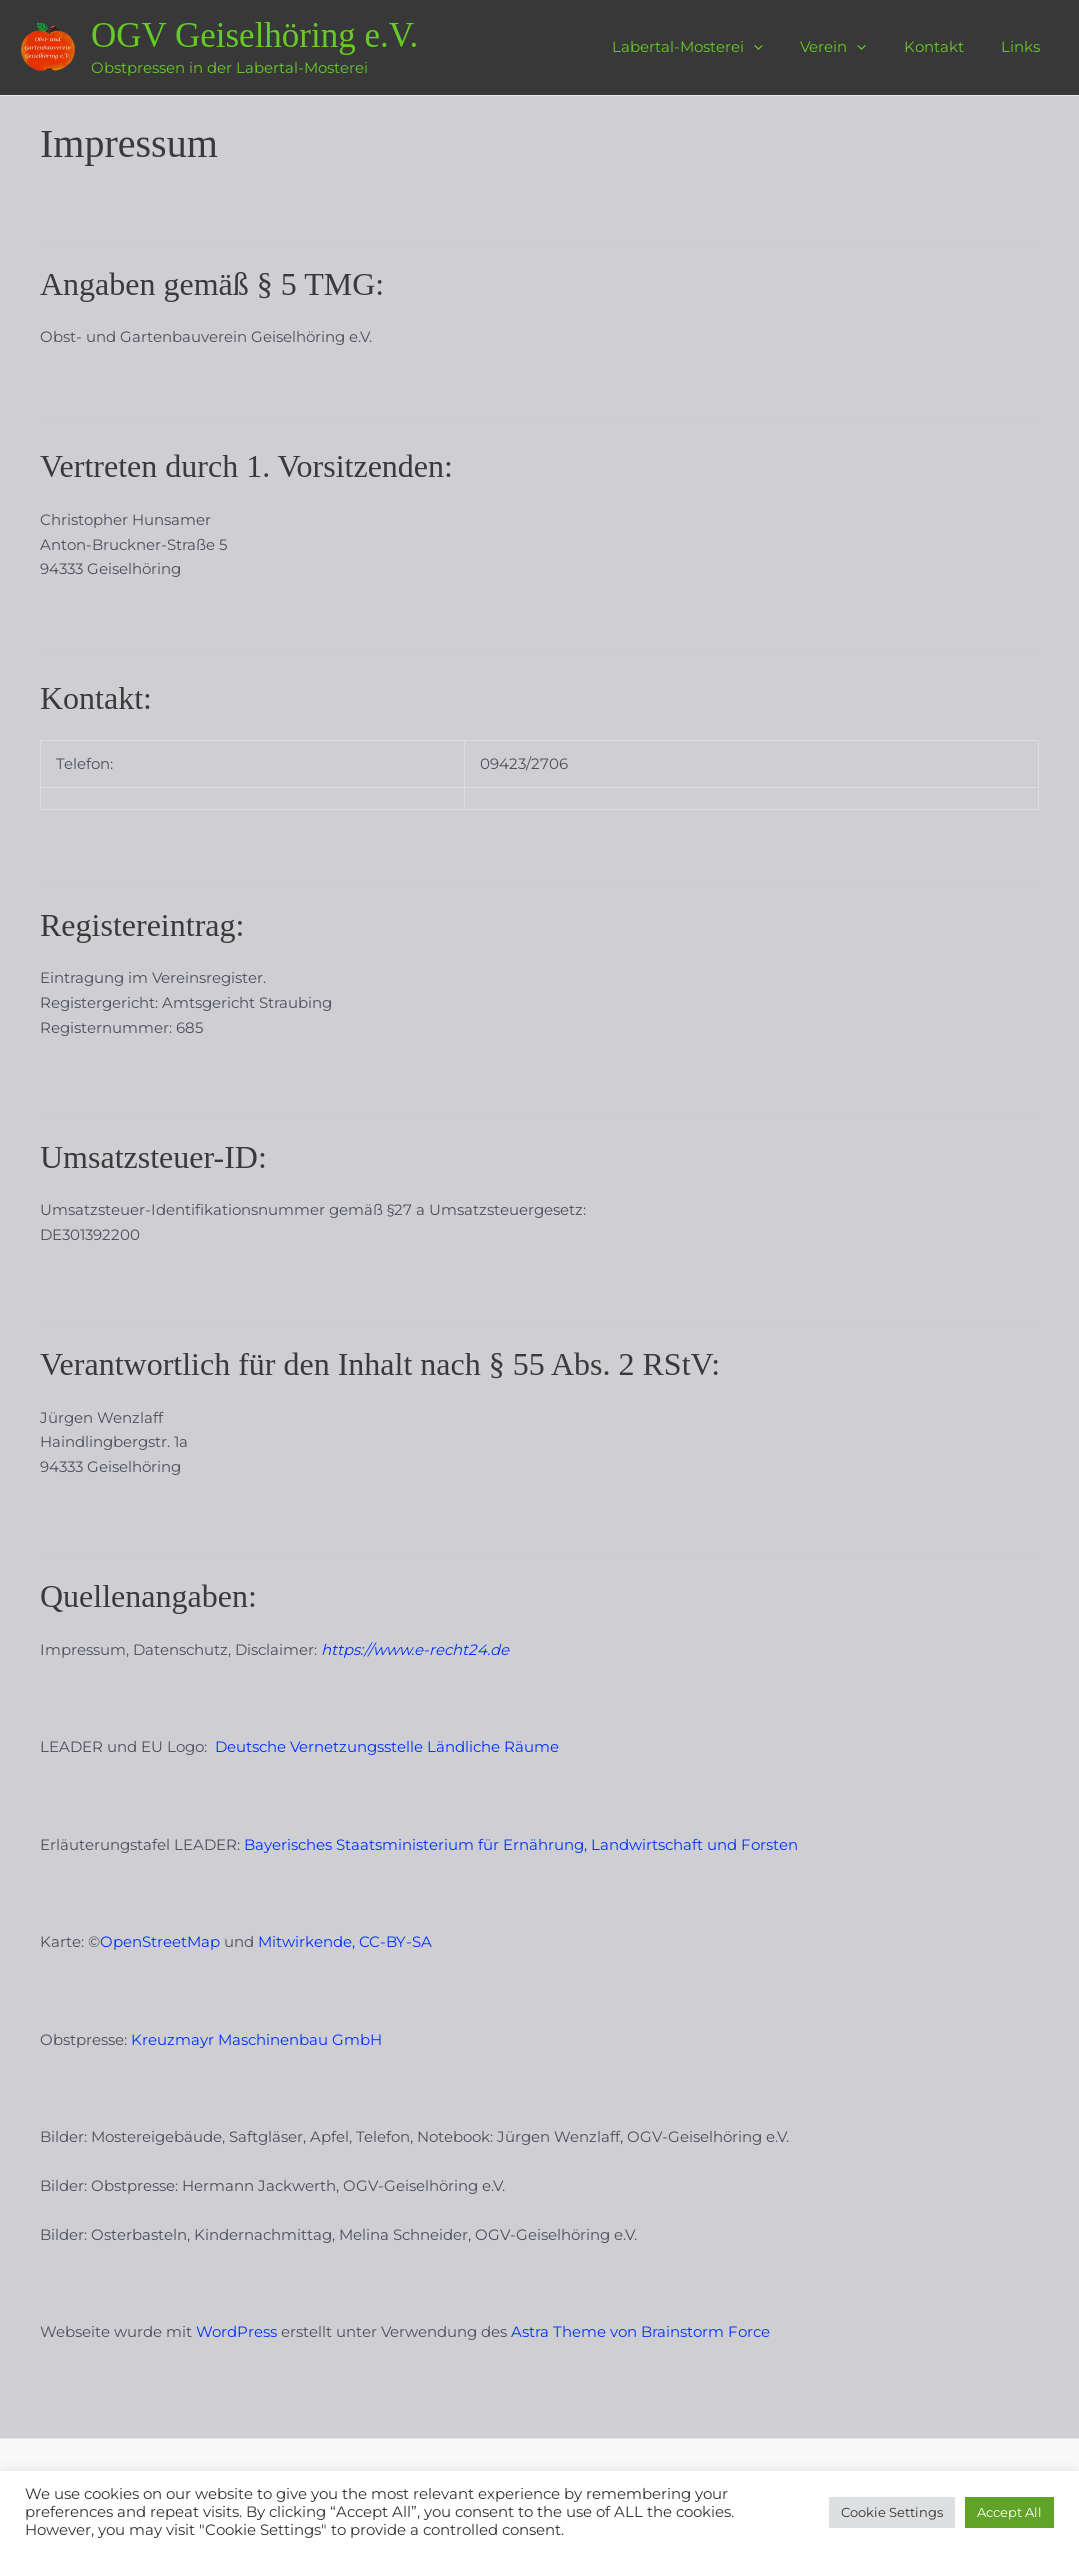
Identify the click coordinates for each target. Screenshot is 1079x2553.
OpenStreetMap (160, 1941)
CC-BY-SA (395, 1941)
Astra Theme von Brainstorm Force (640, 2331)
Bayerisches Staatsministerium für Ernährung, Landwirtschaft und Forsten (521, 1844)
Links (1024, 46)
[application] (779, 47)
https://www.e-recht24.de (415, 1649)
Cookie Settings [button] (892, 2512)
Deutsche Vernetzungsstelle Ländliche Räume (387, 1746)
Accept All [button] (1009, 2512)
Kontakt (945, 46)
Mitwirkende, (306, 1941)
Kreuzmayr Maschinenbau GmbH (256, 2039)
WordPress (238, 2331)
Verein (852, 47)
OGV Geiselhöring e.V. (254, 35)
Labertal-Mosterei (713, 47)
